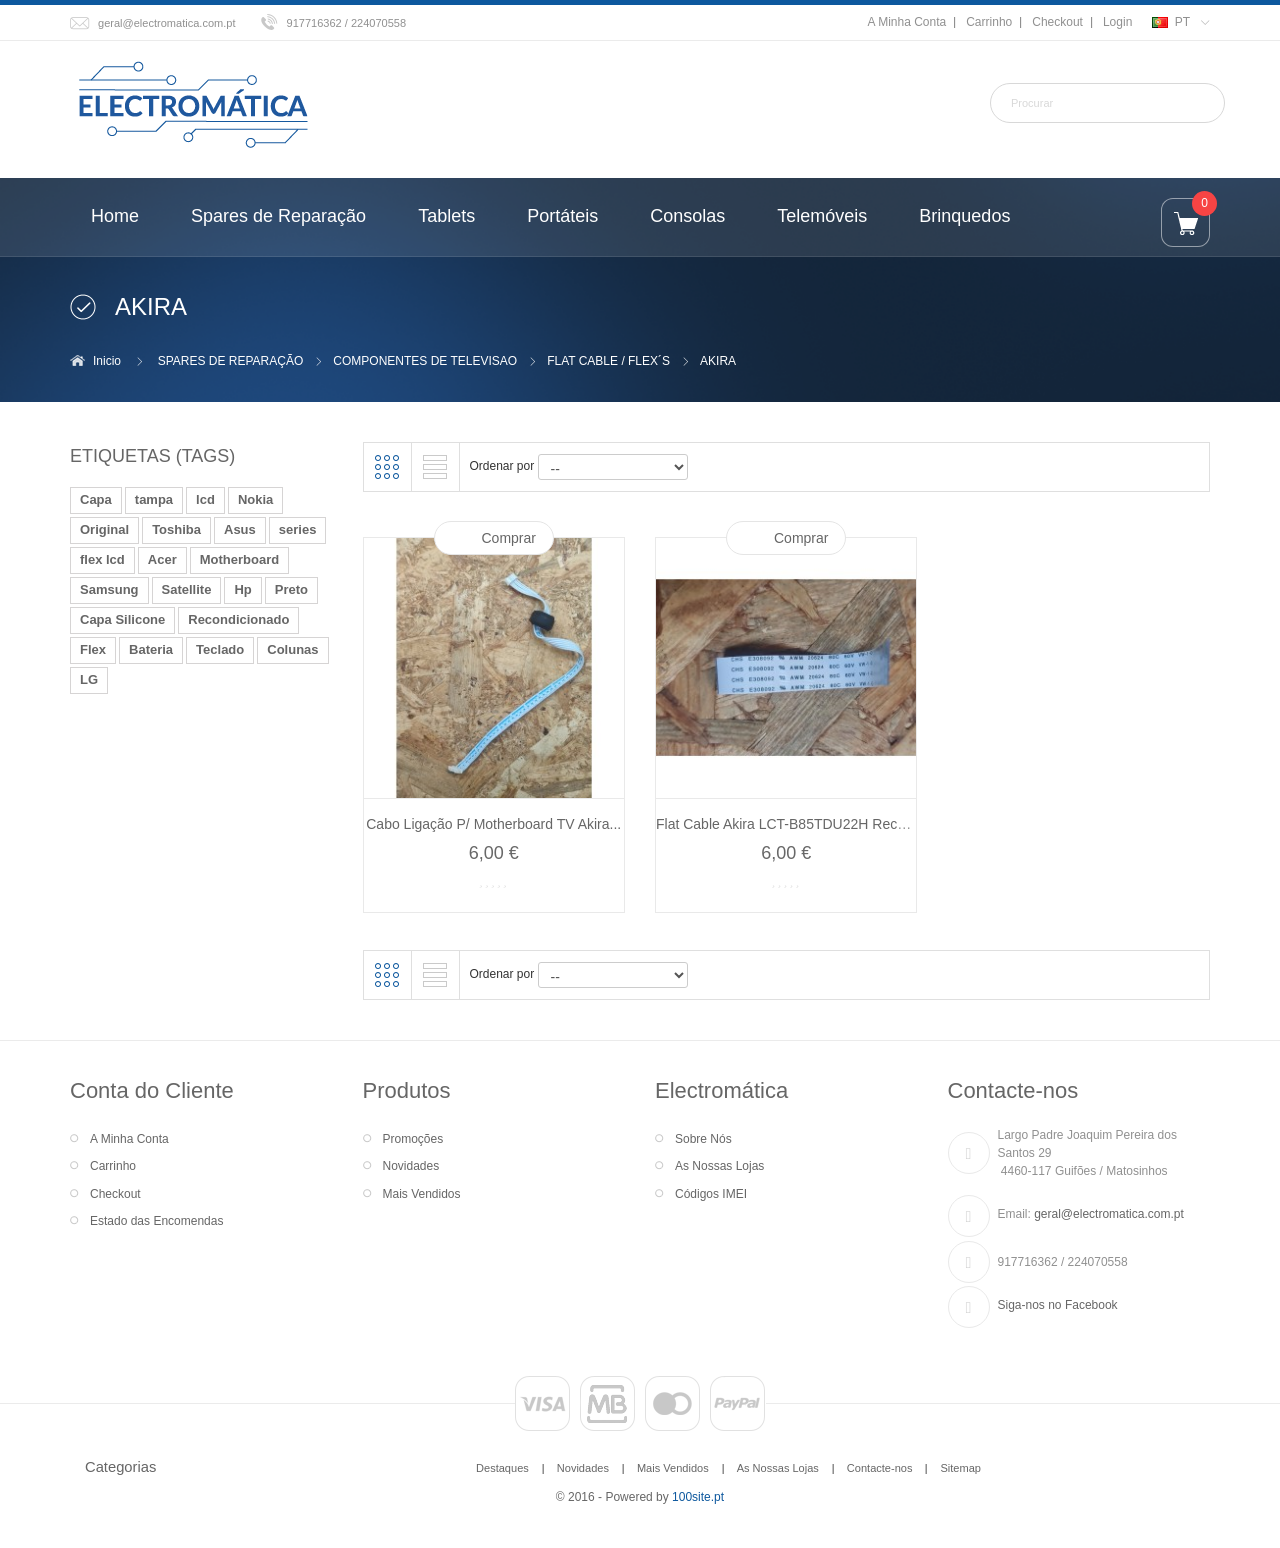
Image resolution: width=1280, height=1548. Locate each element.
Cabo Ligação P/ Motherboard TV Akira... (493, 824)
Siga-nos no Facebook (1058, 1305)
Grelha (387, 467)
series (298, 529)
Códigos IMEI (711, 1194)
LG (89, 679)
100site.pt (698, 1497)
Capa (96, 499)
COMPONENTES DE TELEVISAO (425, 361)
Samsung (109, 589)
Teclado (220, 649)
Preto (291, 589)
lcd (205, 499)
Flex (93, 649)
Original (104, 529)
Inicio (107, 361)
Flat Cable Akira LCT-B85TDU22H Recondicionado (814, 824)
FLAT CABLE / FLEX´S (608, 361)
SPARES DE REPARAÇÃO (231, 361)
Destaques (502, 1468)
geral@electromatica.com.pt (167, 23)
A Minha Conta (906, 22)
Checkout (1057, 22)
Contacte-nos (880, 1468)
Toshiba (176, 529)
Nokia (255, 499)
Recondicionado (238, 619)
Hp (242, 589)
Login (1117, 22)
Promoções (413, 1139)
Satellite (187, 589)
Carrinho (989, 22)
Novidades (411, 1166)
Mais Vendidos (422, 1194)
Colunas (292, 649)
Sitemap (960, 1468)
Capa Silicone (122, 619)
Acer (162, 559)
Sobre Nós (703, 1139)
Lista (435, 467)
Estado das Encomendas (156, 1221)
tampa (154, 499)
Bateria (151, 649)
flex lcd (102, 559)
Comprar (509, 538)
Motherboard (239, 559)
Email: (1014, 1214)
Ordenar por (502, 466)
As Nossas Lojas (719, 1166)
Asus (240, 529)
